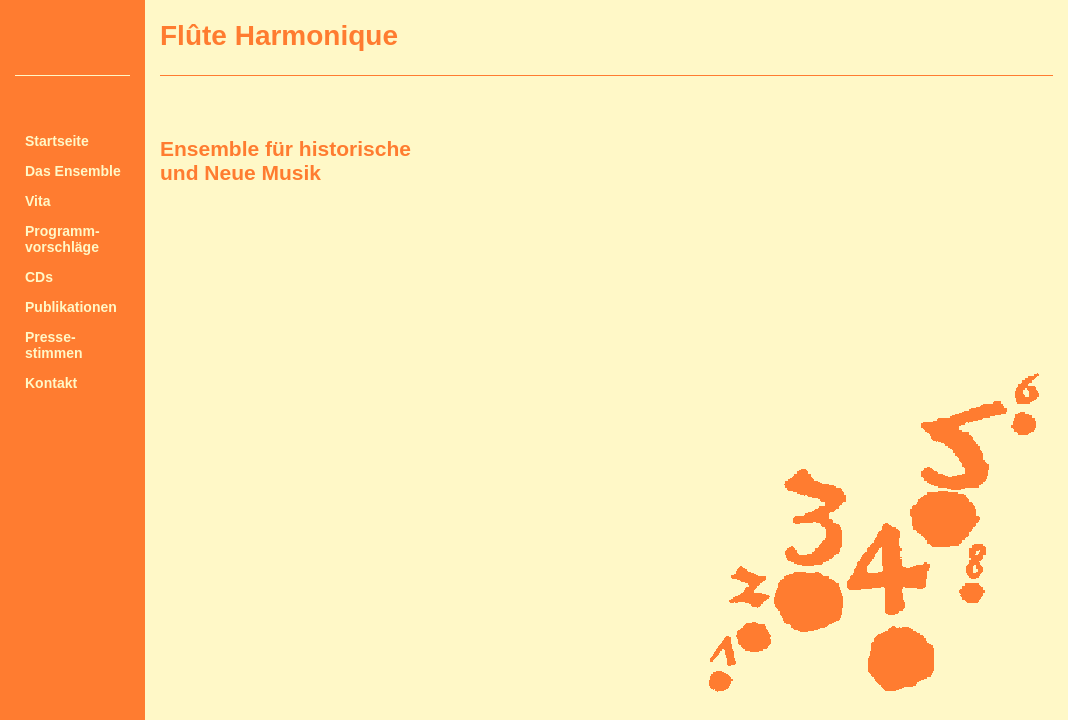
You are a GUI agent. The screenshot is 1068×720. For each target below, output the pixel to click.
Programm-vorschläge (62, 239)
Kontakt (51, 383)
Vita (37, 201)
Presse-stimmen (54, 345)
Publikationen (71, 307)
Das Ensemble (73, 171)
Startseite (57, 141)
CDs (39, 277)
